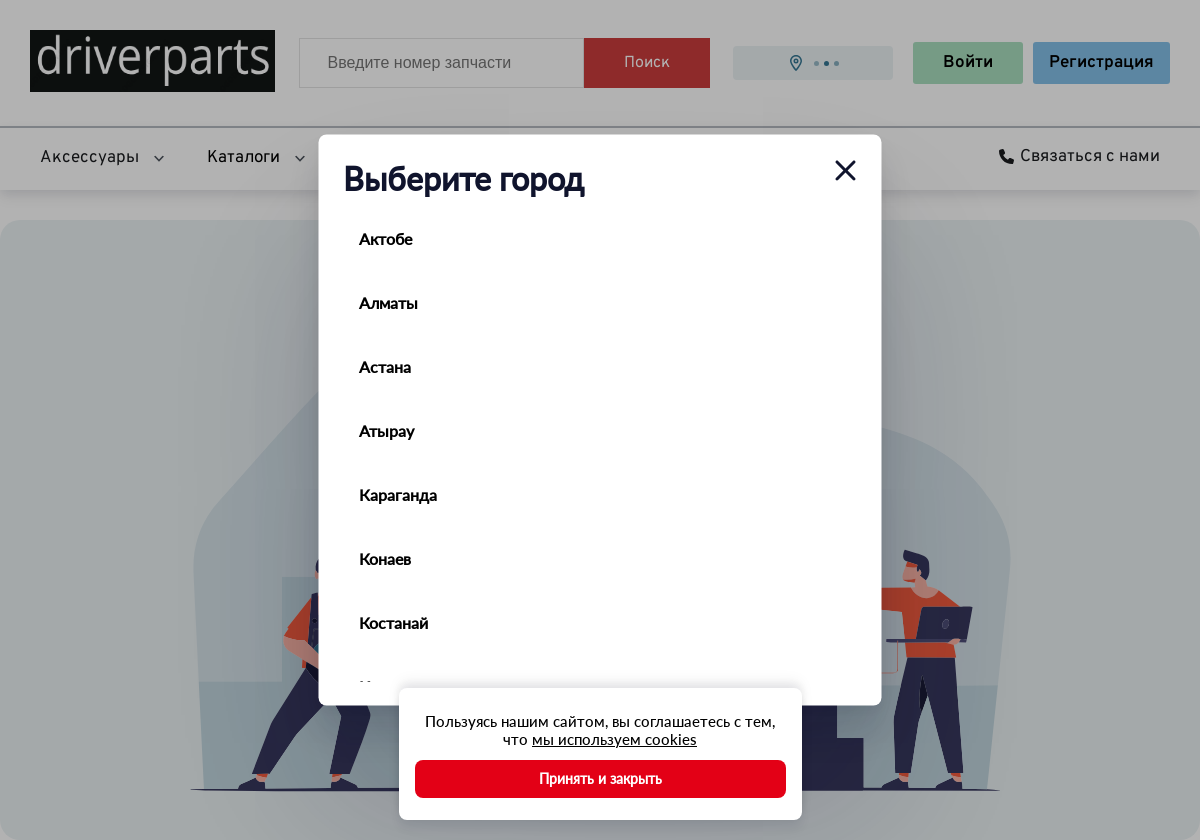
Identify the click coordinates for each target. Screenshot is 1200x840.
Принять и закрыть (600, 778)
